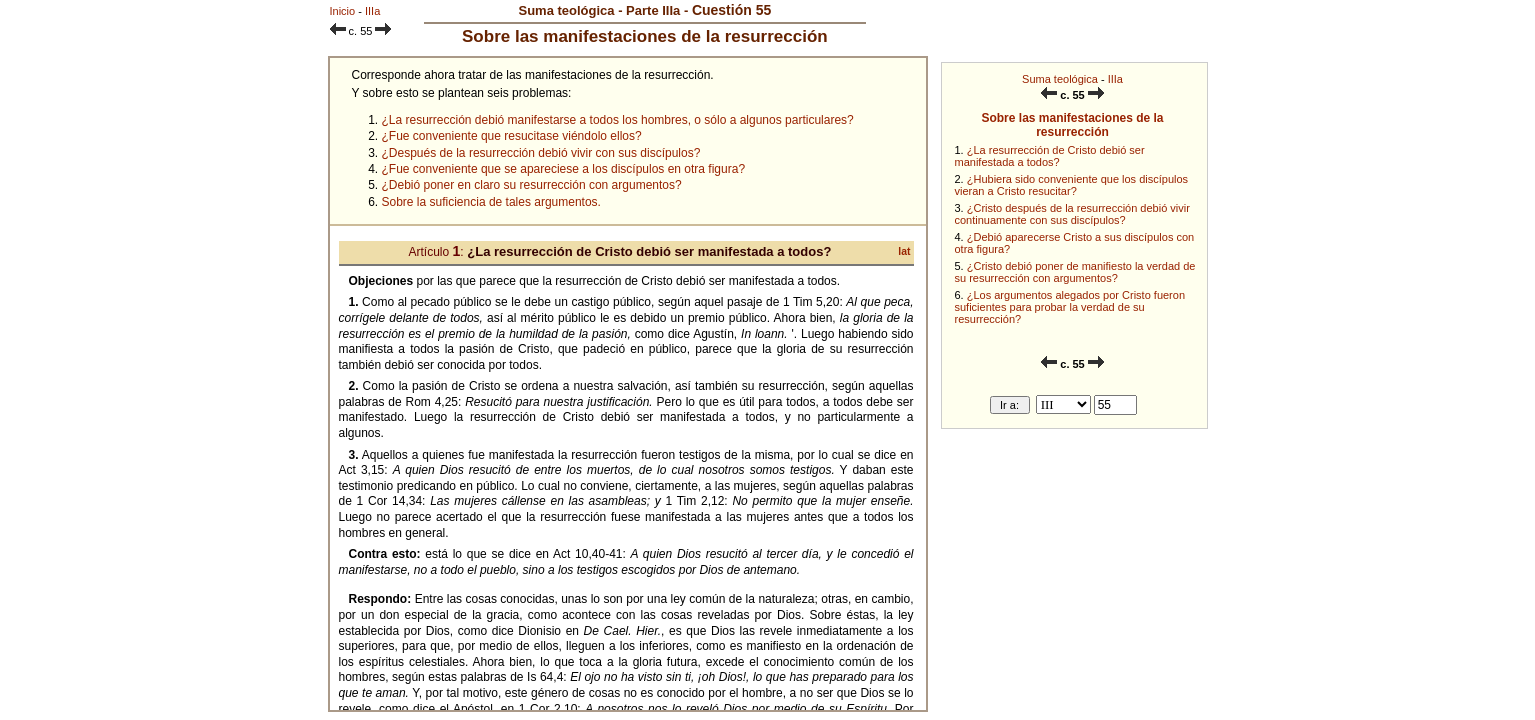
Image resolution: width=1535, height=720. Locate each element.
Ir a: (1009, 405)
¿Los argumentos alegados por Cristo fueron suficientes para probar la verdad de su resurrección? (1070, 307)
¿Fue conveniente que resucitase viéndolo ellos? (512, 136)
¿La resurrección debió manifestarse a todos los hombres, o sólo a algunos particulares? (618, 120)
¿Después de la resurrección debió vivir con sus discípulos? (541, 153)
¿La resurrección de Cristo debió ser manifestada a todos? (1050, 156)
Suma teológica (1060, 79)
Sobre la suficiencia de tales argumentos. (491, 202)
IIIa (1115, 79)
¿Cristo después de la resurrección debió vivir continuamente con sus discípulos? (1072, 214)
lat (904, 251)
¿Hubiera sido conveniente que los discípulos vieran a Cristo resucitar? (1072, 185)
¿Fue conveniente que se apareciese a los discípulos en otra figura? (564, 169)
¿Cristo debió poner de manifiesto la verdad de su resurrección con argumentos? (1075, 272)
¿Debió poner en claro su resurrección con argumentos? (532, 185)
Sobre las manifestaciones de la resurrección (1072, 125)
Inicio (343, 11)
